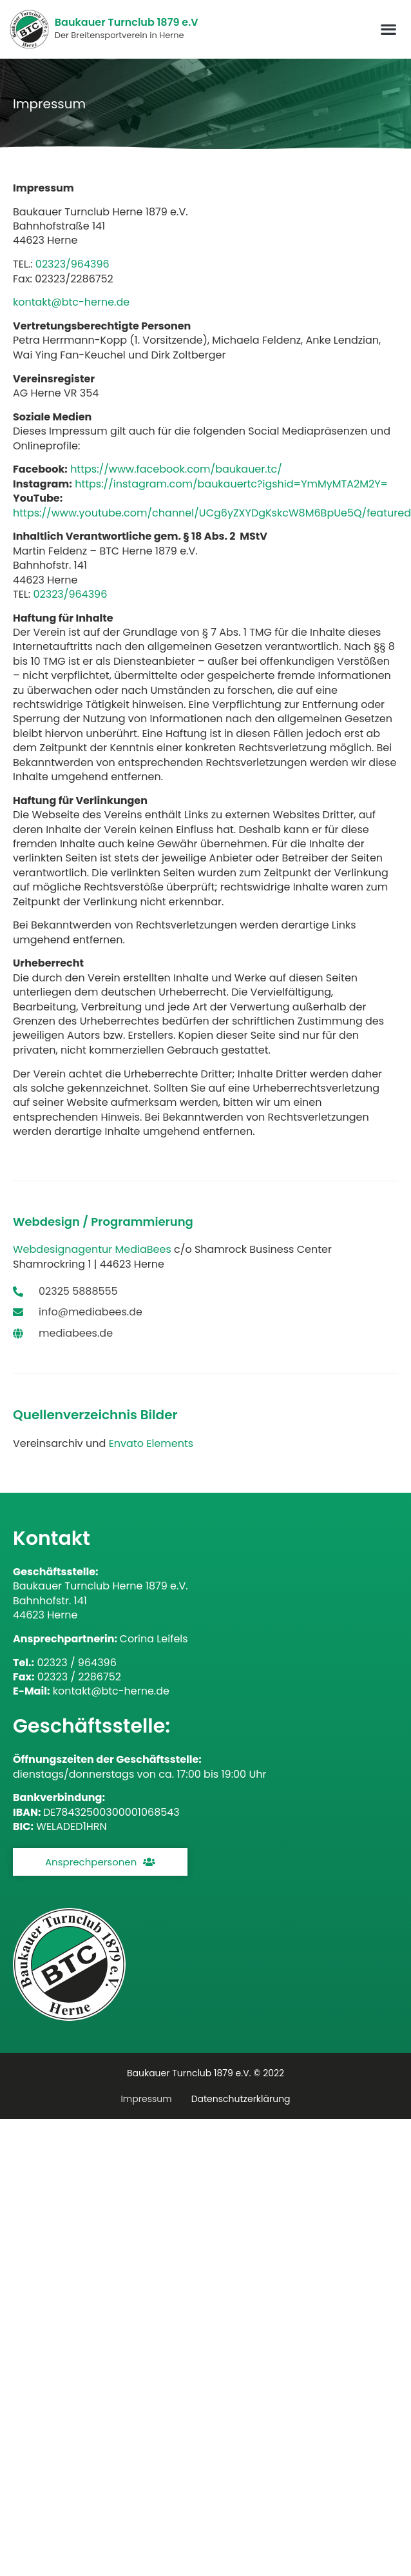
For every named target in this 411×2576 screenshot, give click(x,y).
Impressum (145, 2099)
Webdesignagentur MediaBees (92, 1249)
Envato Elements (151, 1443)
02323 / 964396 (76, 1662)
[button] (388, 29)
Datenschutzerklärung (241, 2099)
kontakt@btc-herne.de (111, 1691)
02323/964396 (72, 264)
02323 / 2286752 (79, 1676)
